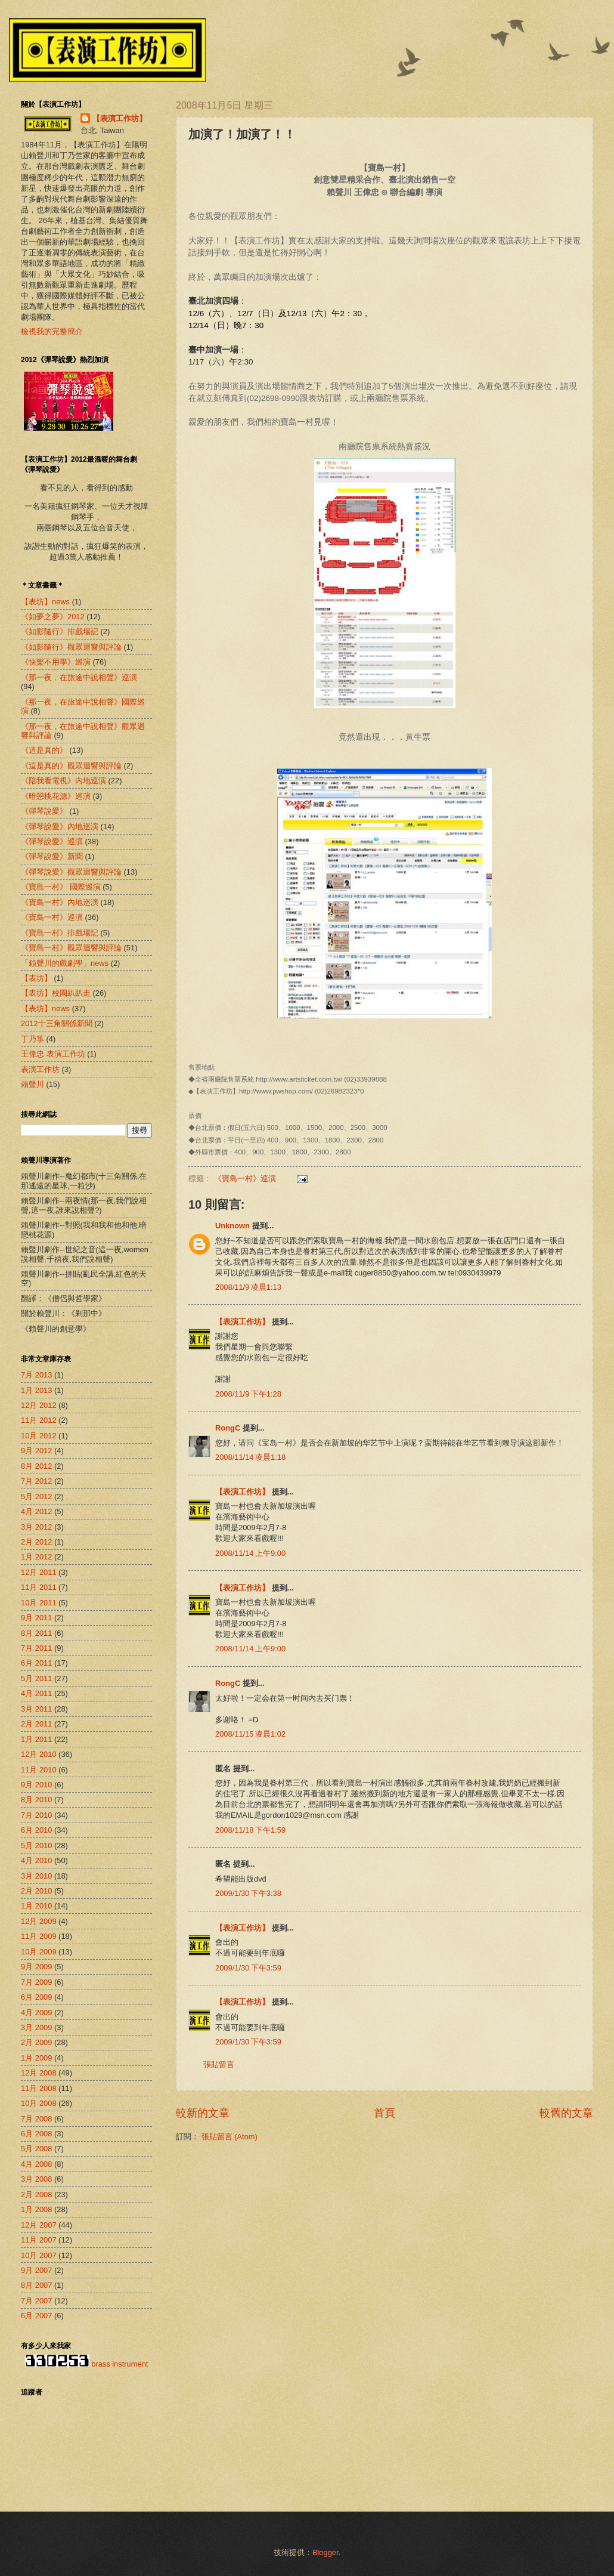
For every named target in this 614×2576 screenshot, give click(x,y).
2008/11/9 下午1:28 (248, 1393)
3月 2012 (36, 1526)
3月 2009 (36, 2027)
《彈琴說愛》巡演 (52, 841)
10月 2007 (39, 2255)
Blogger (325, 2552)
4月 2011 (36, 1693)
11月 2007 (39, 2239)
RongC (227, 1427)
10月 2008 (39, 2103)
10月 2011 (39, 1602)
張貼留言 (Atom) (229, 2136)
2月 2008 (36, 2194)
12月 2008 (39, 2072)
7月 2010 (36, 1815)
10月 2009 (39, 1951)
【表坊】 (36, 978)
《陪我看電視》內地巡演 (63, 780)
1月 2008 (36, 2209)
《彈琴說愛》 (44, 811)
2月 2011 (36, 1723)
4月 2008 (36, 2164)
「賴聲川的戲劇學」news (64, 963)
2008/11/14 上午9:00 (250, 1553)
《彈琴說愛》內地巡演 (59, 826)
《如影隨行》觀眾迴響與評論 (71, 647)
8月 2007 (36, 2285)
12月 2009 (39, 1921)
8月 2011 (36, 1633)
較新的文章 (203, 2113)
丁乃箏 (32, 1038)
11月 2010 (39, 1769)
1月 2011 (36, 1739)
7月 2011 (36, 1648)
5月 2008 (36, 2148)
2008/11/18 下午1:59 (250, 1830)
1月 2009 (36, 2057)
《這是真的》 (44, 750)
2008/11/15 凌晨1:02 (250, 1733)
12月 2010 (39, 1754)
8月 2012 (36, 1466)
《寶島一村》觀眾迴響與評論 (71, 947)
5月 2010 (36, 1845)
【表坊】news (45, 1008)
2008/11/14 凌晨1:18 (250, 1457)
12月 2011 (39, 1572)
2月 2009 (36, 2042)
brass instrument (119, 2363)
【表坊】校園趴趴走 (56, 993)
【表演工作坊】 (242, 1321)
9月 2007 (36, 2270)
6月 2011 (36, 1662)
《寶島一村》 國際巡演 (61, 886)
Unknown (232, 1225)
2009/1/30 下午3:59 (248, 1967)
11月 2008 (39, 2088)
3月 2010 (36, 1875)
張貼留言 (218, 2064)
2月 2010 (36, 1890)
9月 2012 (36, 1450)
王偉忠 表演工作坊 (53, 1053)
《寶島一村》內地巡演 (59, 902)
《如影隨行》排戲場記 (59, 631)
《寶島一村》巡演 (245, 1178)
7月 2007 (36, 2300)
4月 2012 (36, 1511)
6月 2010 (36, 1830)
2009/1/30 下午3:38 (248, 1893)
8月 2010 (36, 1799)
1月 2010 (36, 1905)
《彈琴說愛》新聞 (52, 856)
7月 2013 (36, 1374)
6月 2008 (36, 2133)
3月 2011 (36, 1708)
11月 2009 (39, 1936)
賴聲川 (32, 1084)
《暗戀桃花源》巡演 (56, 796)
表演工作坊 (40, 1069)
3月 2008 (36, 2179)
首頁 (384, 2113)
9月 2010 (36, 1784)
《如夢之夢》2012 (53, 616)
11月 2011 (39, 1587)
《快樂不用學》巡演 (56, 661)
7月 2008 (36, 2118)
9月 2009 (36, 1966)
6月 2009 (36, 1997)
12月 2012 (39, 1405)
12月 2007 (39, 2224)
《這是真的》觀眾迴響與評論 (71, 765)
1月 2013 (36, 1390)
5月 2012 (36, 1496)
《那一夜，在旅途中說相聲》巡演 (79, 677)
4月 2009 (36, 2012)
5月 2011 (36, 1678)
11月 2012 (39, 1420)
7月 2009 (36, 1982)
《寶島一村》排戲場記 (59, 932)
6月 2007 (36, 2315)
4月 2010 (36, 1860)
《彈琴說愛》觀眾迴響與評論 (71, 871)
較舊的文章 (566, 2113)
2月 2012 (36, 1541)
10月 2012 (39, 1435)
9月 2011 (36, 1617)
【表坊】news (45, 601)
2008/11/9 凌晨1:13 (248, 1287)
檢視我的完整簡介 (52, 331)
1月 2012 (36, 1556)
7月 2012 (36, 1481)
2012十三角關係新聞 (56, 1023)
